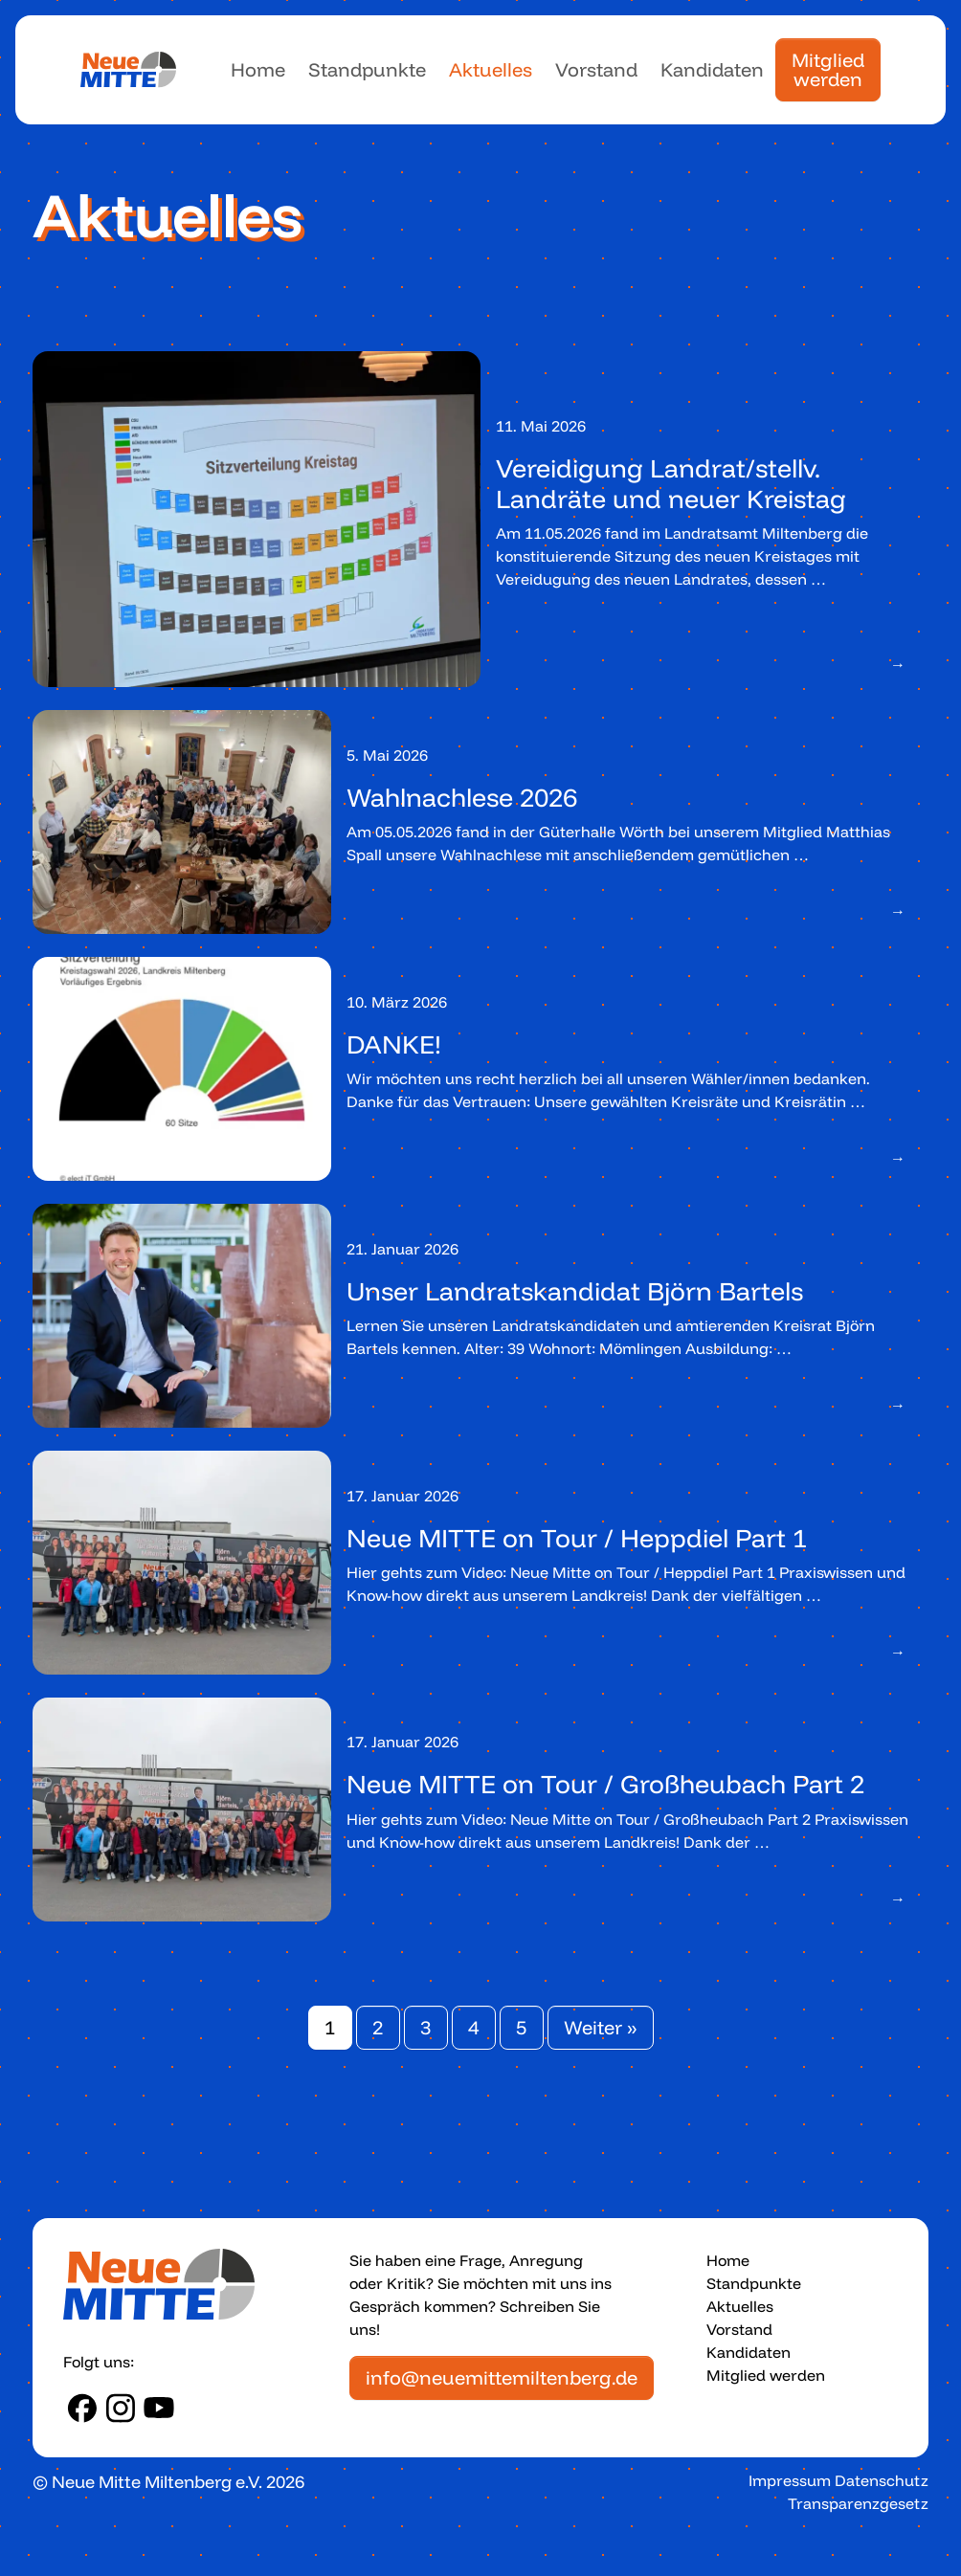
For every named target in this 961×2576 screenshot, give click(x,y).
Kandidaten (712, 69)
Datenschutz (881, 2480)
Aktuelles (490, 69)
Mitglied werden (828, 69)
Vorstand (596, 69)
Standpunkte (367, 69)
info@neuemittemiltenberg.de (501, 2377)
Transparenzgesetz (858, 2503)
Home (258, 69)
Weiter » (600, 2027)
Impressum (790, 2480)
